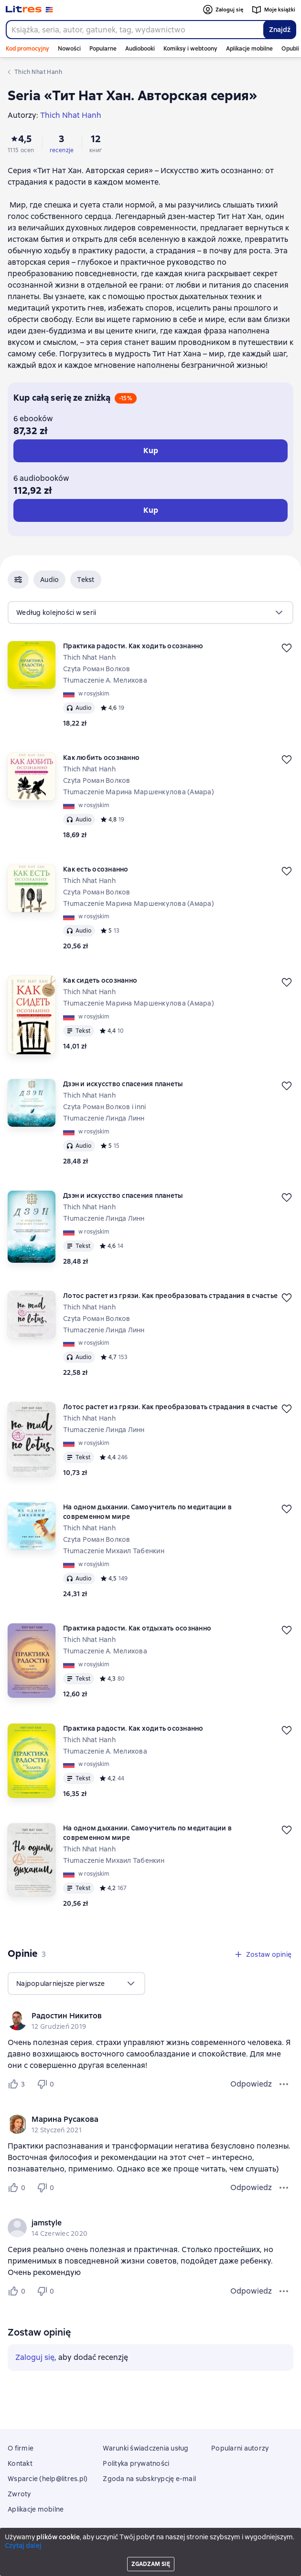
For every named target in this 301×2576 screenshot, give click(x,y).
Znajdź (279, 29)
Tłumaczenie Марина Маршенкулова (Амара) (138, 792)
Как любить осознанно (101, 757)
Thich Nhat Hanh (89, 657)
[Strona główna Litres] (29, 9)
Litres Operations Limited (150, 2542)
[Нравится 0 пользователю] (18, 2187)
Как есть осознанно (96, 869)
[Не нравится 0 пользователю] (46, 2084)
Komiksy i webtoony (190, 48)
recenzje (62, 150)
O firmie (20, 2448)
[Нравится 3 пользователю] (18, 2084)
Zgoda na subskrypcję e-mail (149, 2478)
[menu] (150, 612)
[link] (137, 2016)
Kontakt (20, 2463)
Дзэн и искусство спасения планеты (123, 1084)
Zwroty (19, 2494)
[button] (18, 580)
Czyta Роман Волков (96, 669)
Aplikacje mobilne (249, 48)
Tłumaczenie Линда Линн (104, 1118)
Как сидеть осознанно (100, 980)
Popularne (103, 48)
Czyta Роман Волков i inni (104, 1106)
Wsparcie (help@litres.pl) (47, 2478)
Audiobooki (140, 48)
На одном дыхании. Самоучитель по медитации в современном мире (147, 1512)
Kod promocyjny (27, 48)
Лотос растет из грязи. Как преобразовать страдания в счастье (170, 1295)
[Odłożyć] (286, 647)
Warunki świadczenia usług (145, 2448)
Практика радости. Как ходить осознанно (133, 646)
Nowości (69, 48)
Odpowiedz (251, 2084)
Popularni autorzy (240, 2448)
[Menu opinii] (284, 2084)
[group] (150, 2020)
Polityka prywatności (136, 2463)
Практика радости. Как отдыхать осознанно (137, 1628)
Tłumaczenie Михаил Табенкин (113, 1551)
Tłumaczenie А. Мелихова (105, 680)
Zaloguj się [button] (34, 2357)
